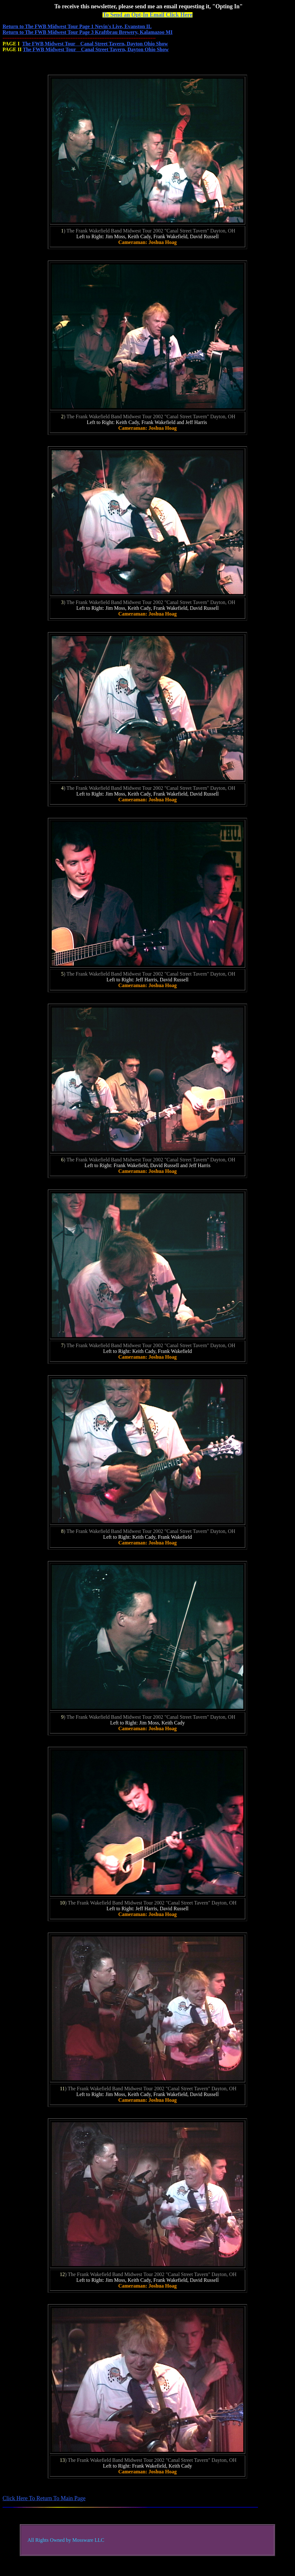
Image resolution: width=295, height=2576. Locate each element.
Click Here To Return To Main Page (44, 2498)
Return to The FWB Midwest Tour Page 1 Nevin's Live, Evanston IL (77, 26)
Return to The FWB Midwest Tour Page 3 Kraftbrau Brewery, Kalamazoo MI (87, 32)
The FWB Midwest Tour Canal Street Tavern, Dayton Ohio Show (95, 43)
